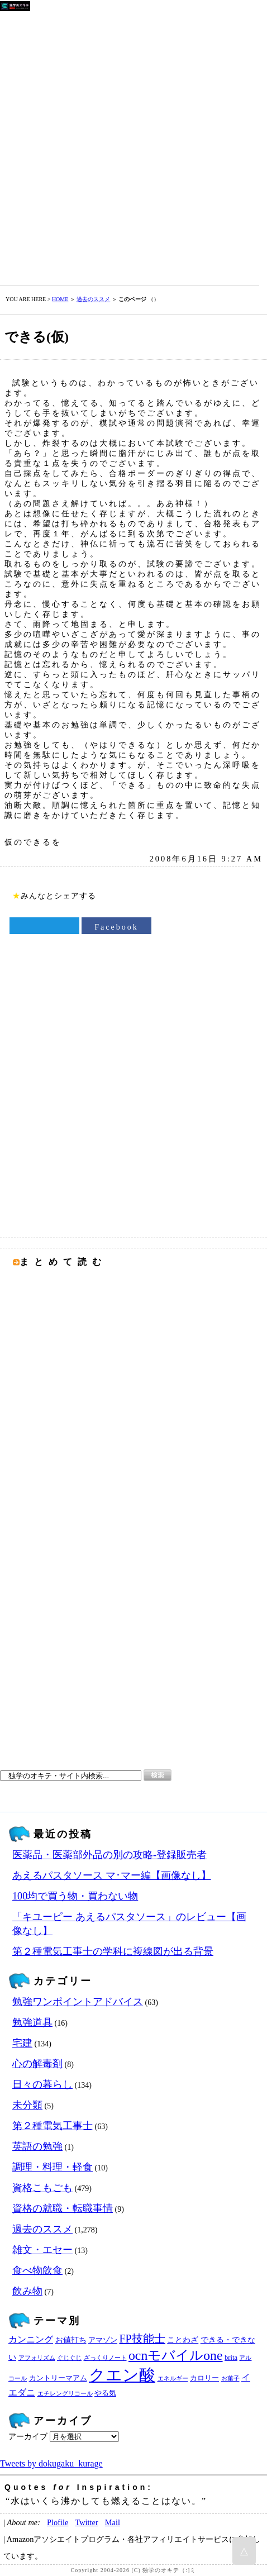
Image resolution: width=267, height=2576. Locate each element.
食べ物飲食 (37, 2270)
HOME (60, 299)
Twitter (86, 2522)
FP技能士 (142, 2338)
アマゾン (102, 2340)
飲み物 (27, 2291)
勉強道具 (32, 2022)
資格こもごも (42, 2187)
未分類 (27, 2105)
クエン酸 (122, 2375)
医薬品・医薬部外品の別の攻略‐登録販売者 (109, 1854)
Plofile (57, 2522)
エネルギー (173, 2378)
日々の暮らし (42, 2084)
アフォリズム (36, 2358)
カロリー (204, 2378)
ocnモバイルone (175, 2355)
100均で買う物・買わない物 (75, 1896)
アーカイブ (27, 2436)
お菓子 (230, 2378)
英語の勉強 (37, 2146)
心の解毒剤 (37, 2063)
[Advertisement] (133, 145)
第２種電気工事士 (52, 2125)
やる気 (105, 2393)
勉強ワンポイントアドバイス (77, 2001)
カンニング (30, 2340)
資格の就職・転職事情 (62, 2208)
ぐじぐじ (69, 2358)
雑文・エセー (42, 2249)
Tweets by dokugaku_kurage (51, 2463)
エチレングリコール (65, 2394)
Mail (112, 2522)
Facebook (116, 927)
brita (231, 2357)
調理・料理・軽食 (52, 2167)
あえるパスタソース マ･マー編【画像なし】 (111, 1875)
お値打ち (71, 2339)
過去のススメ (93, 299)
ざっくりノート (105, 2358)
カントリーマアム (58, 2378)
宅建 (22, 2043)
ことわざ (182, 2339)
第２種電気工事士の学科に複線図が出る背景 (112, 1951)
